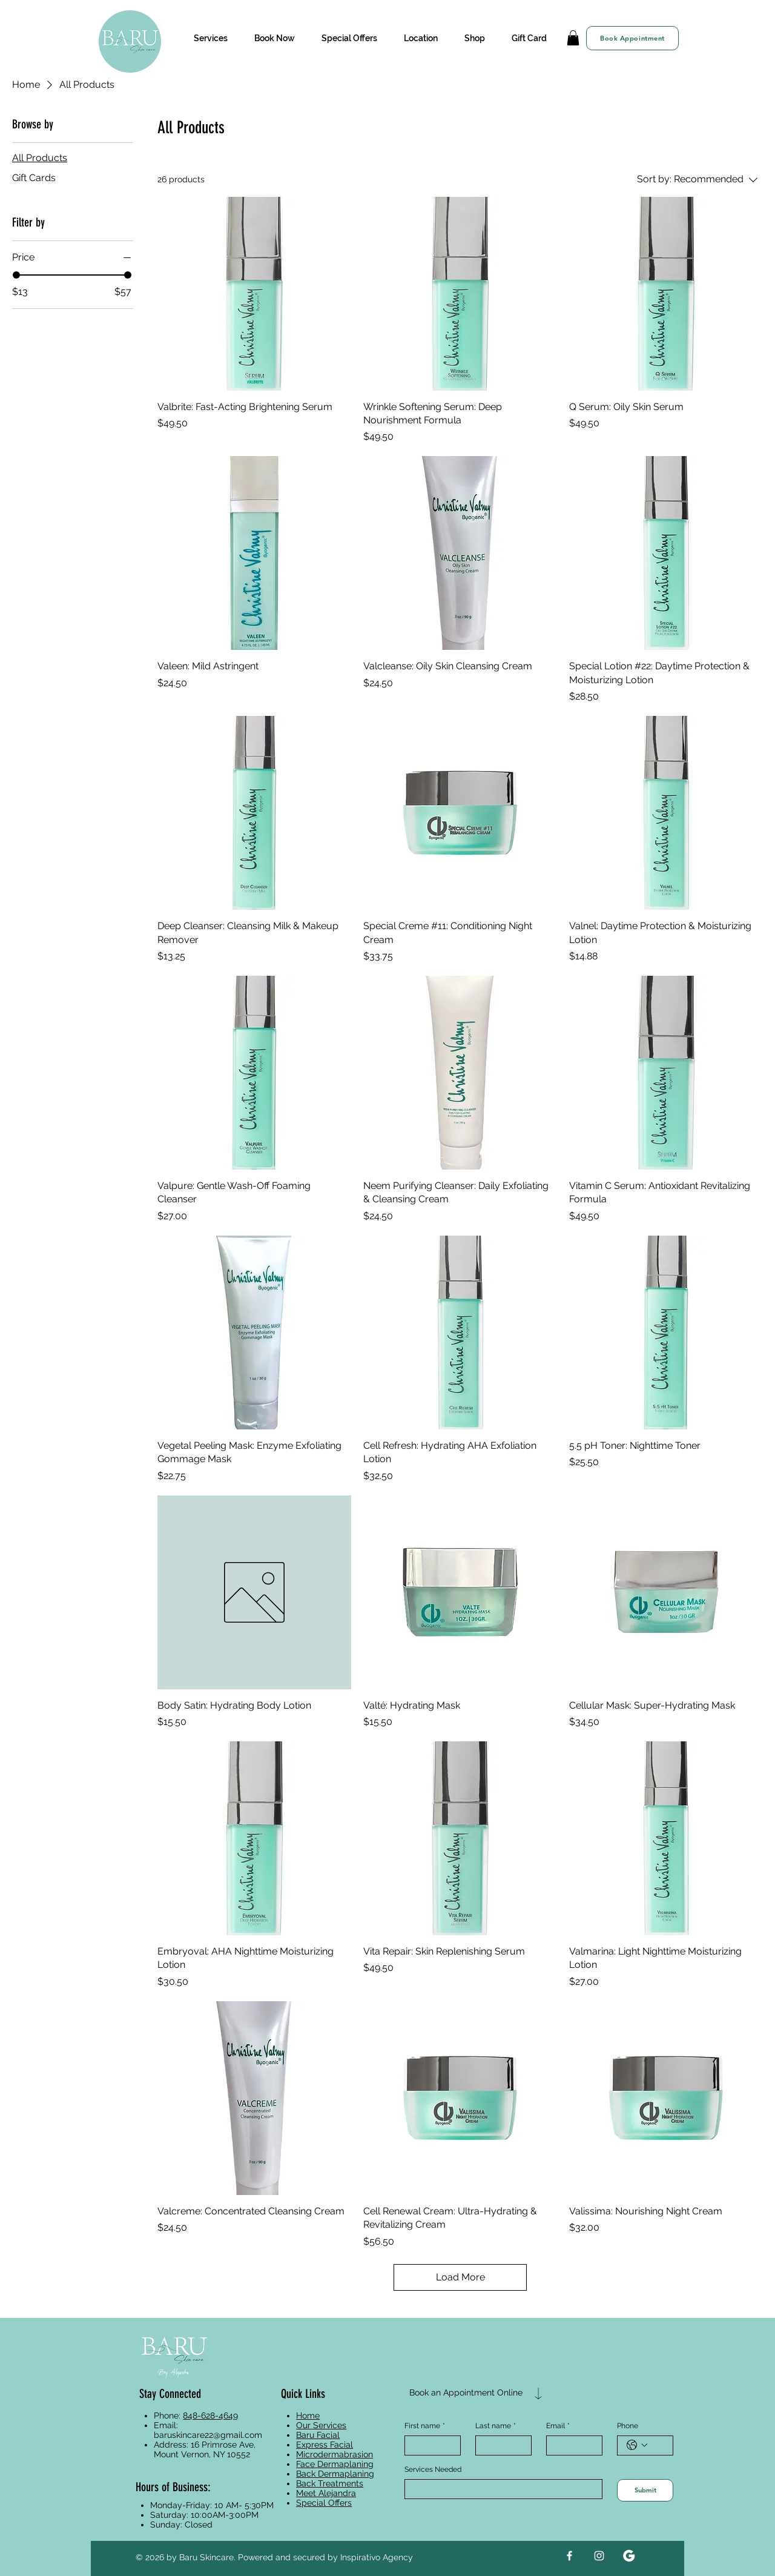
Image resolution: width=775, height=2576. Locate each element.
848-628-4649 (210, 2415)
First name (424, 2426)
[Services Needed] (500, 2489)
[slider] (16, 275)
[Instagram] (599, 2555)
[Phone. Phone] (657, 2445)
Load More (460, 2277)
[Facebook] (569, 2555)
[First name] (429, 2445)
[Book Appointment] (632, 38)
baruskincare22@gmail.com (208, 2435)
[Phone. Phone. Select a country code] (637, 2445)
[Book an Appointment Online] (466, 2392)
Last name (495, 2426)
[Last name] (500, 2445)
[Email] (571, 2445)
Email (558, 2426)
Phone (627, 2426)
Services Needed (432, 2469)
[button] (210, 38)
